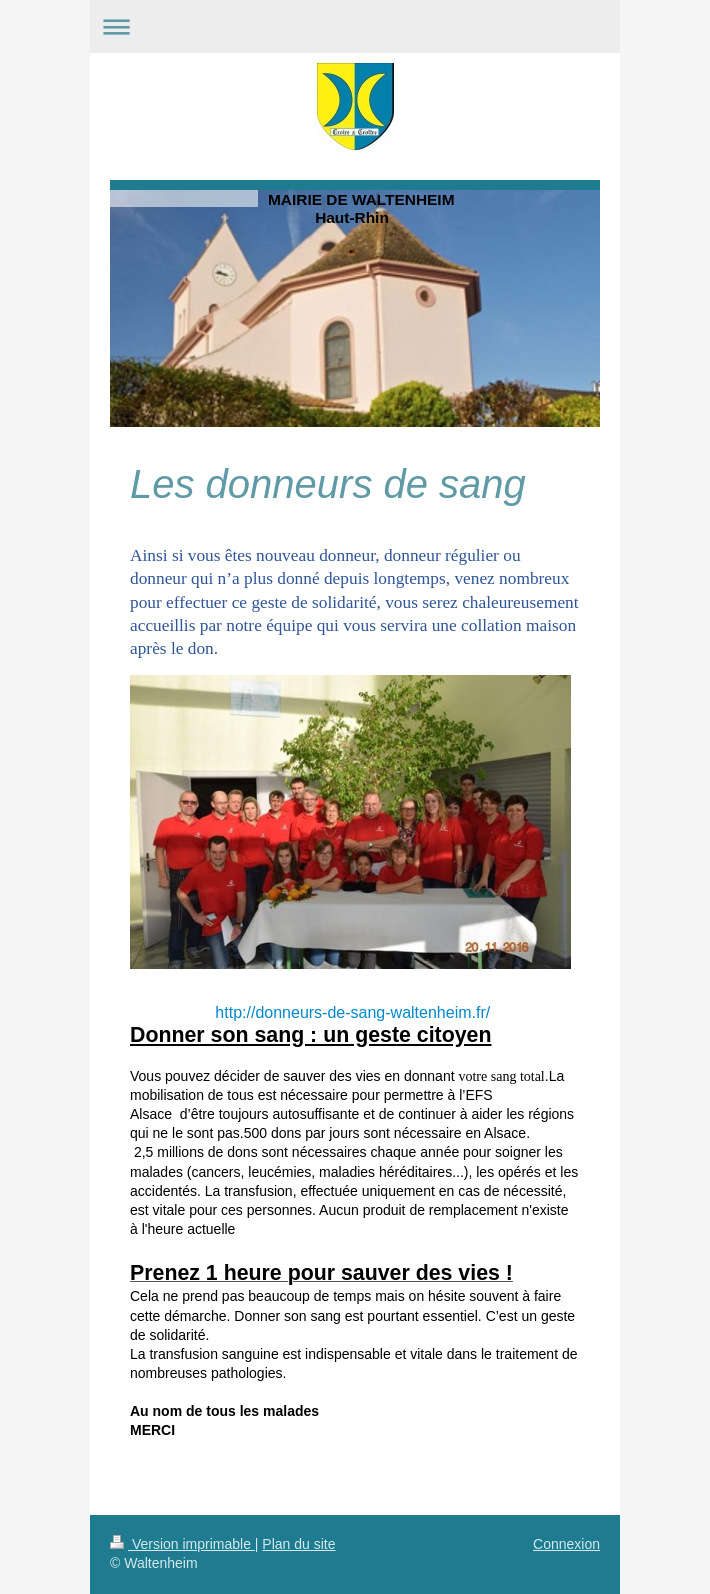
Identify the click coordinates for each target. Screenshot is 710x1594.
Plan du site (298, 1544)
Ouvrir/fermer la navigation (355, 26)
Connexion (566, 1544)
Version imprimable (182, 1544)
